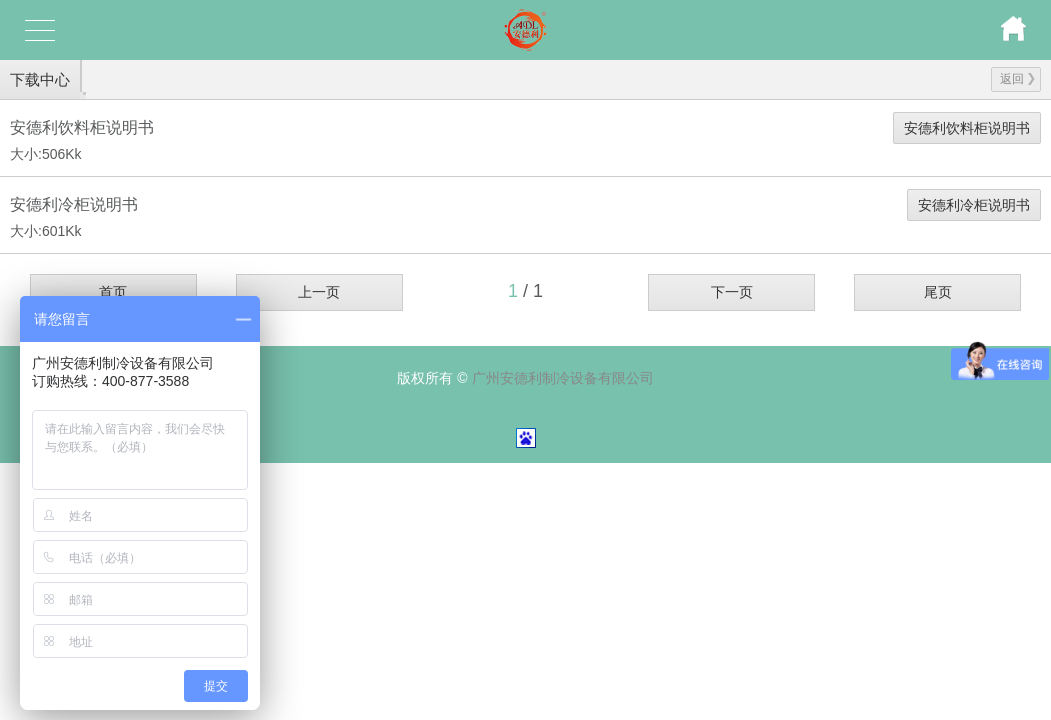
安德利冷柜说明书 (974, 205)
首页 (113, 292)
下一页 (732, 292)
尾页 (938, 292)
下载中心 (40, 79)
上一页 (319, 292)
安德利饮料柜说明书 (967, 128)
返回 (1017, 79)
